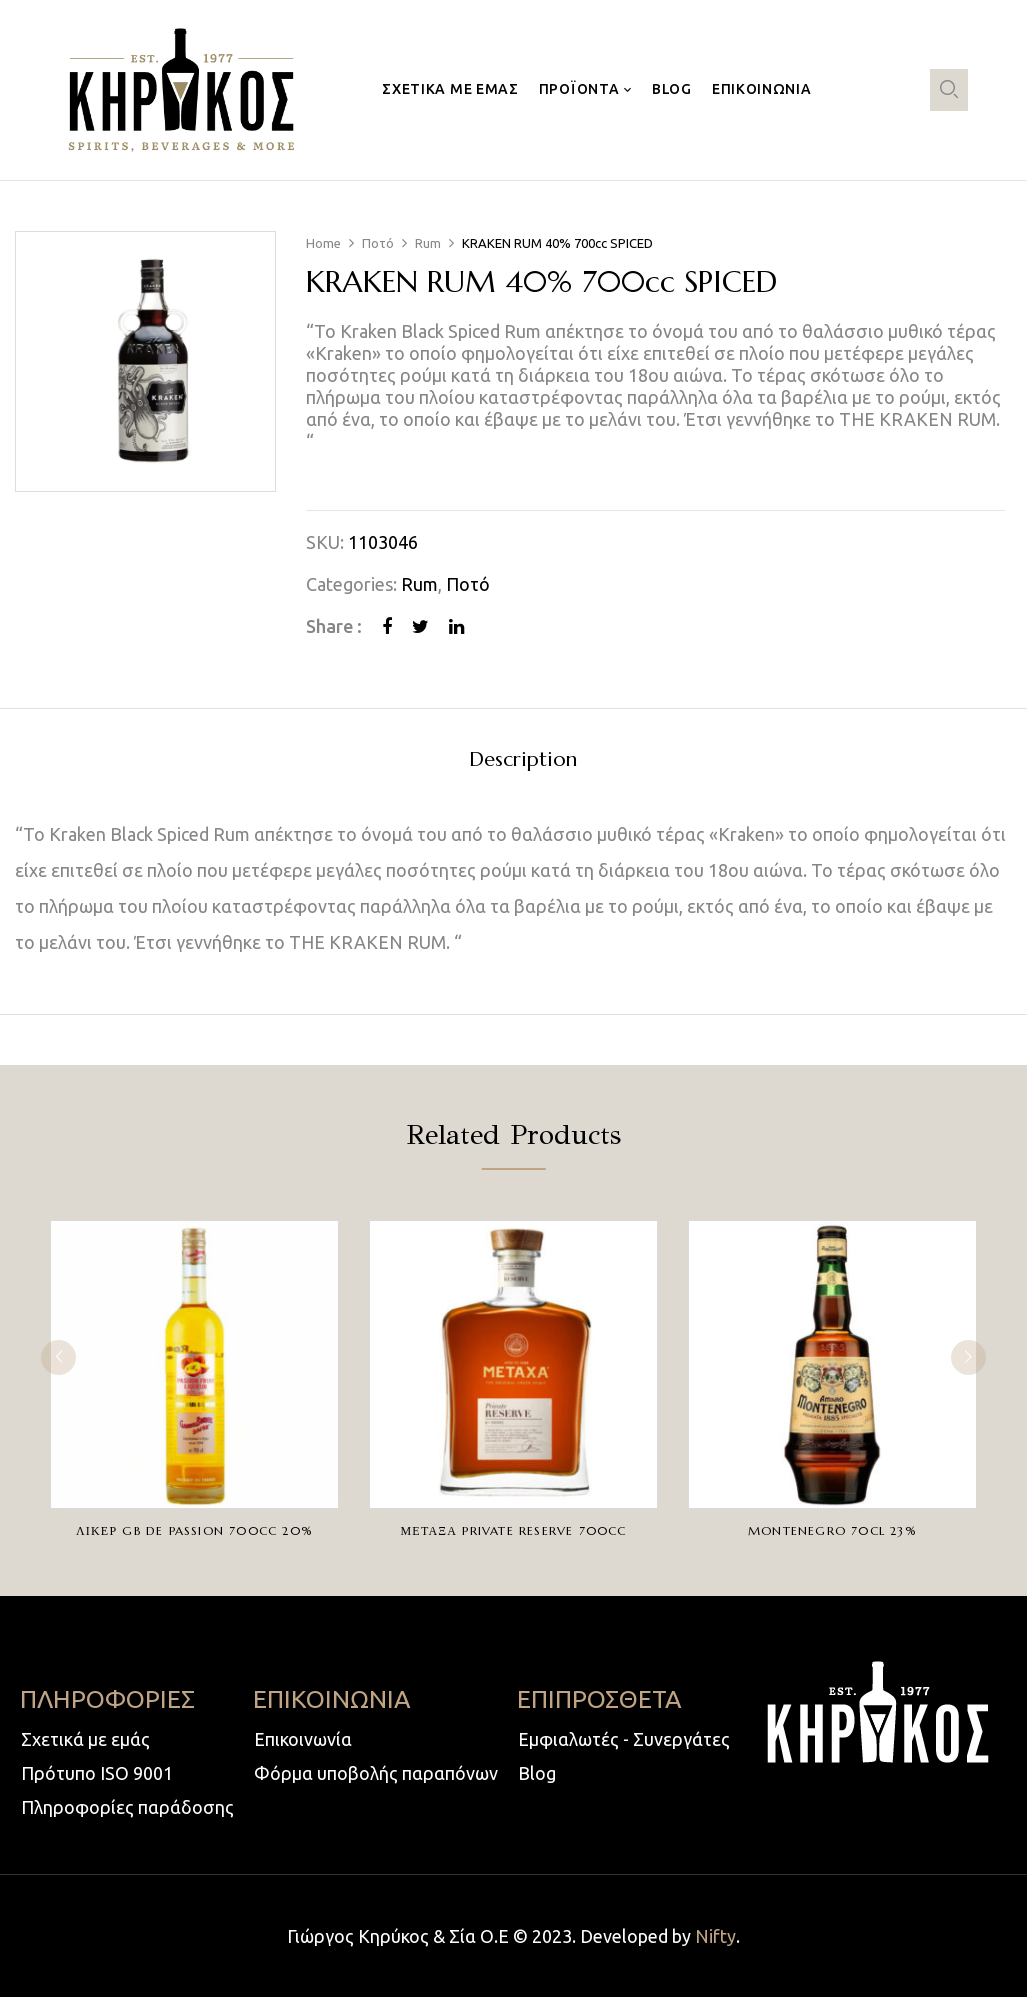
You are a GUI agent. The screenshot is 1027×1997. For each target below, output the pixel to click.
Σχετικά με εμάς (85, 1739)
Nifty (715, 1936)
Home (323, 243)
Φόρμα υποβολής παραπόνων (376, 1773)
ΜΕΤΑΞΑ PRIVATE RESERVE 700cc (513, 1530)
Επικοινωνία (303, 1739)
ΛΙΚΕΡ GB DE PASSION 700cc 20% (194, 1530)
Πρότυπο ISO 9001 (97, 1773)
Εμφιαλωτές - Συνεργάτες (624, 1739)
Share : (334, 626)
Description (523, 760)
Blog (537, 1773)
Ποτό (378, 243)
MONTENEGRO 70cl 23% (832, 1530)
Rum (428, 243)
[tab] (523, 762)
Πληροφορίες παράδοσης (127, 1807)
